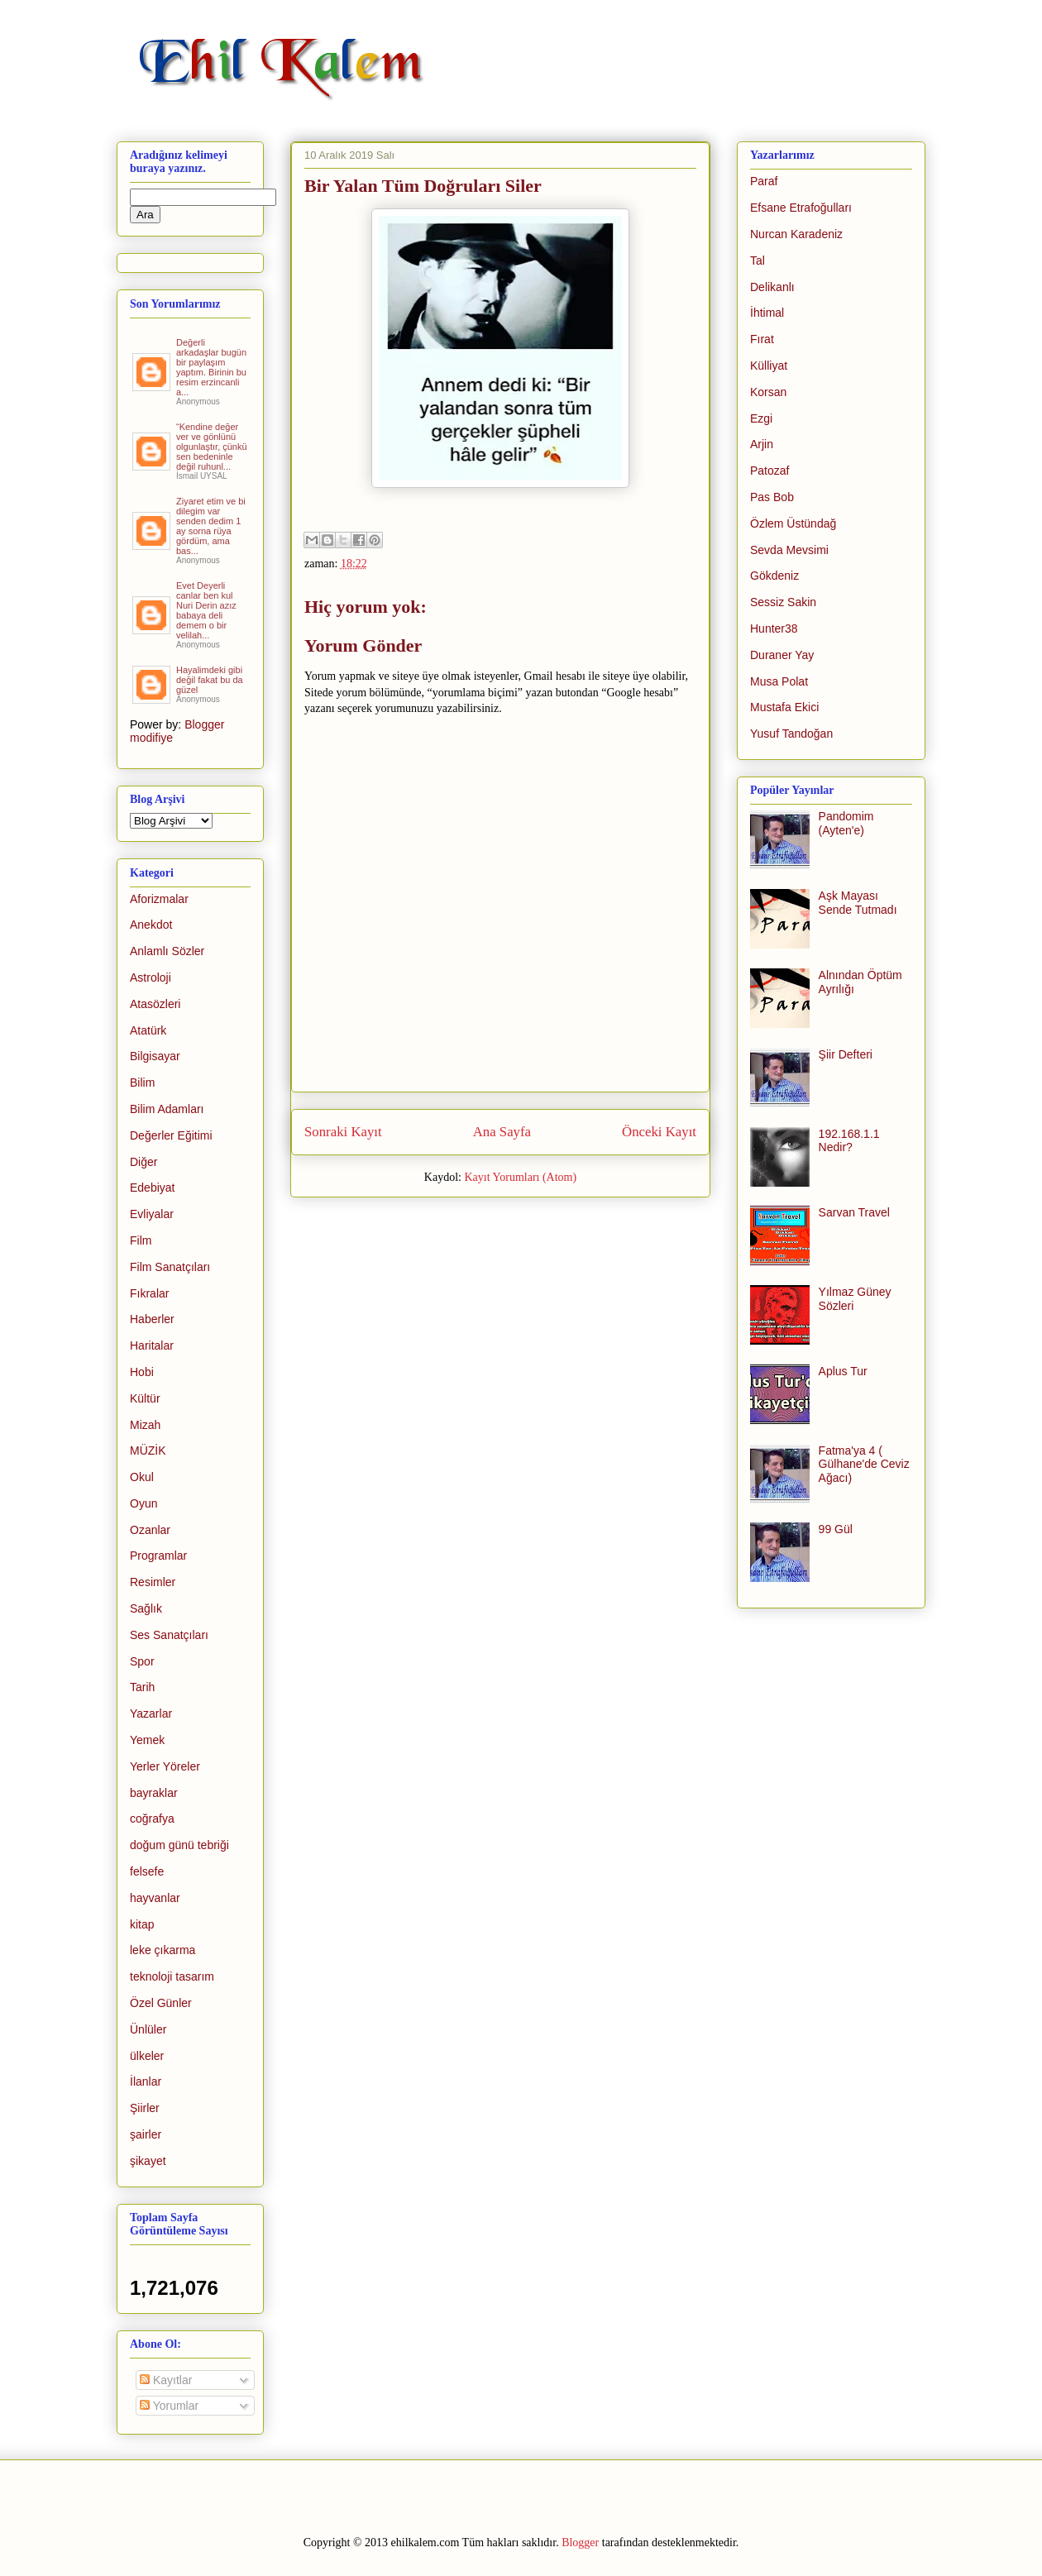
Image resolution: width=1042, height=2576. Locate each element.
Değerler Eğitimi (171, 1135)
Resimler (152, 1582)
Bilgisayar (155, 1056)
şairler (145, 2134)
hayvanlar (155, 1898)
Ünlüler (148, 2029)
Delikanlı (772, 287)
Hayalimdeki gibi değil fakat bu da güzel (209, 680)
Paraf (763, 181)
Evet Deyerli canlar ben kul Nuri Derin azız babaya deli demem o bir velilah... (206, 610)
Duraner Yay (782, 655)
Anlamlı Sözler (167, 951)
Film (140, 1240)
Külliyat (768, 365)
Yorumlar (169, 2405)
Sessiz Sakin (783, 602)
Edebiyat (152, 1187)
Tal (757, 260)
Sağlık (146, 1608)
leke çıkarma (162, 1950)
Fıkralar (149, 1293)
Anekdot (151, 924)
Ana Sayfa (502, 1132)
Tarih (142, 1687)
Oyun (143, 1503)
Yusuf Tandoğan (791, 733)
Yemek (147, 1740)
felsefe (147, 1871)
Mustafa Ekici (784, 707)
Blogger (580, 2542)
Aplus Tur (843, 1371)
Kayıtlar (166, 2380)
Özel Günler (161, 2003)
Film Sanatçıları (170, 1267)
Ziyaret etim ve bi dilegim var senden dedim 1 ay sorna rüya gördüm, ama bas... (211, 526)
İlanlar (145, 2081)
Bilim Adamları (166, 1109)
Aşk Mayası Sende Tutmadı (858, 902)
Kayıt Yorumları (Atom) (520, 1177)
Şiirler (145, 2108)
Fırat (762, 339)
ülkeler (147, 2055)
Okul (142, 1477)
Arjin (761, 444)
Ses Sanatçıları (169, 1635)
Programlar (158, 1555)
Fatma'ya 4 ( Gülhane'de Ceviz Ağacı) (864, 1464)
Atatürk (148, 1030)
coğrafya (152, 1818)
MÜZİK (148, 1450)
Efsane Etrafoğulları (801, 207)
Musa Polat (779, 681)
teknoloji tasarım (172, 1976)
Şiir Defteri (845, 1054)
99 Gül (836, 1529)
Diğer (143, 1162)
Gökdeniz (774, 575)
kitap (142, 1924)
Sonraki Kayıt (343, 1132)
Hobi (142, 1372)
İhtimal (767, 312)
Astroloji (150, 977)
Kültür (145, 1398)
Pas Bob (772, 497)
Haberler (152, 1319)
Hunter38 (774, 628)
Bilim (142, 1082)
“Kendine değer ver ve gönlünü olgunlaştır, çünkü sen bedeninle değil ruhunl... (211, 446)
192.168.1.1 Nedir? (849, 1140)
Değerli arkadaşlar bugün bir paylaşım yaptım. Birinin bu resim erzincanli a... (211, 367)
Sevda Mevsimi (789, 550)
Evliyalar (152, 1214)
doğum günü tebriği (179, 1845)
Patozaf (769, 470)
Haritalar (152, 1345)
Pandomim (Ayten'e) (846, 823)
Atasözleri (155, 1004)
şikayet (148, 2160)
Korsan (768, 392)
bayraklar (154, 1792)
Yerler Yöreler (165, 1766)
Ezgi (761, 418)
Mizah (145, 1424)
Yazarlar (151, 1713)
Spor (142, 1661)
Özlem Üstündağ (793, 523)
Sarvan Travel (854, 1212)
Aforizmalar (159, 899)
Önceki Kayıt (659, 1132)
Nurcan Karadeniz (796, 234)
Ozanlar (150, 1530)
